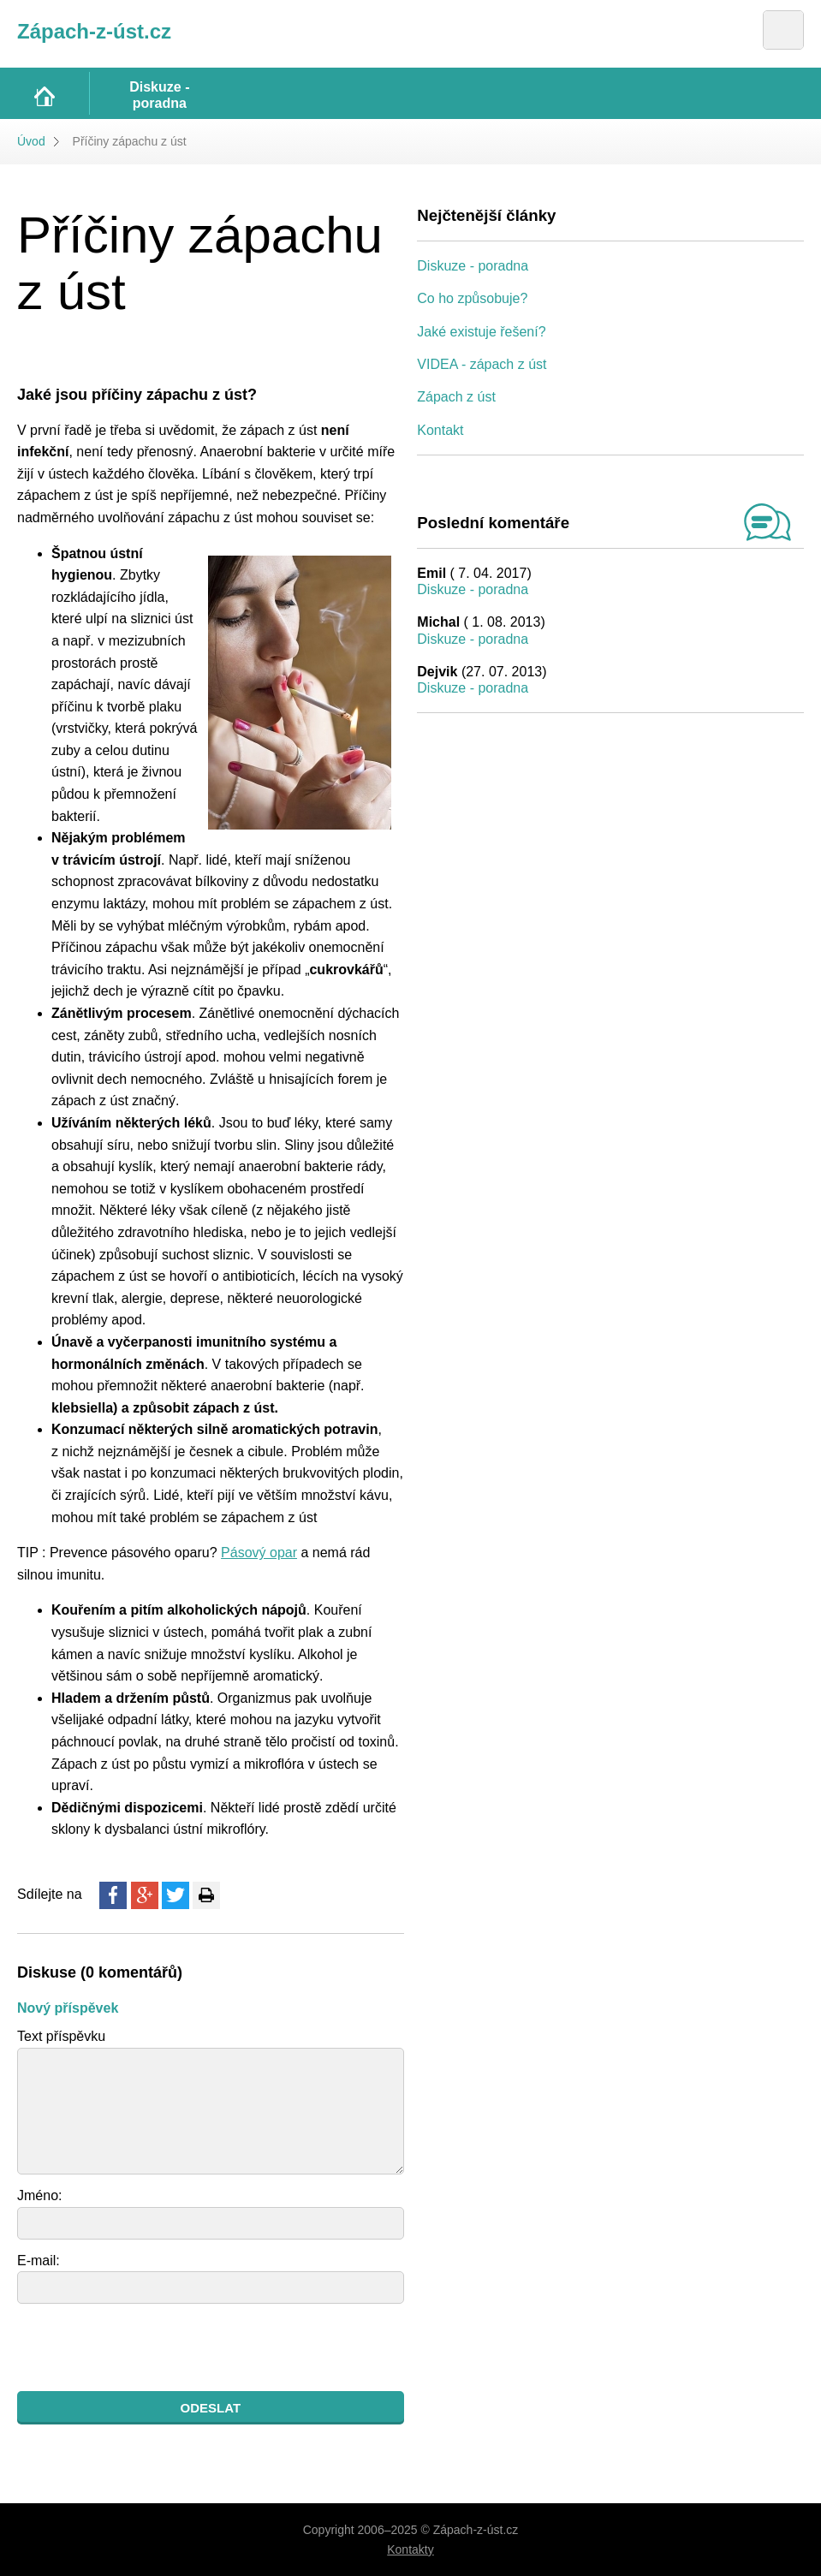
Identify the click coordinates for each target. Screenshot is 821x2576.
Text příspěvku (61, 2036)
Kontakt (440, 430)
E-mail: (38, 2260)
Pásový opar (259, 1552)
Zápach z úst (456, 397)
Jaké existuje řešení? (481, 331)
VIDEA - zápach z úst (481, 364)
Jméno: (39, 2195)
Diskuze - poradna (472, 266)
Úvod (31, 141)
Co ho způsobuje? (472, 298)
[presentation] (147, 2347)
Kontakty (410, 2549)
